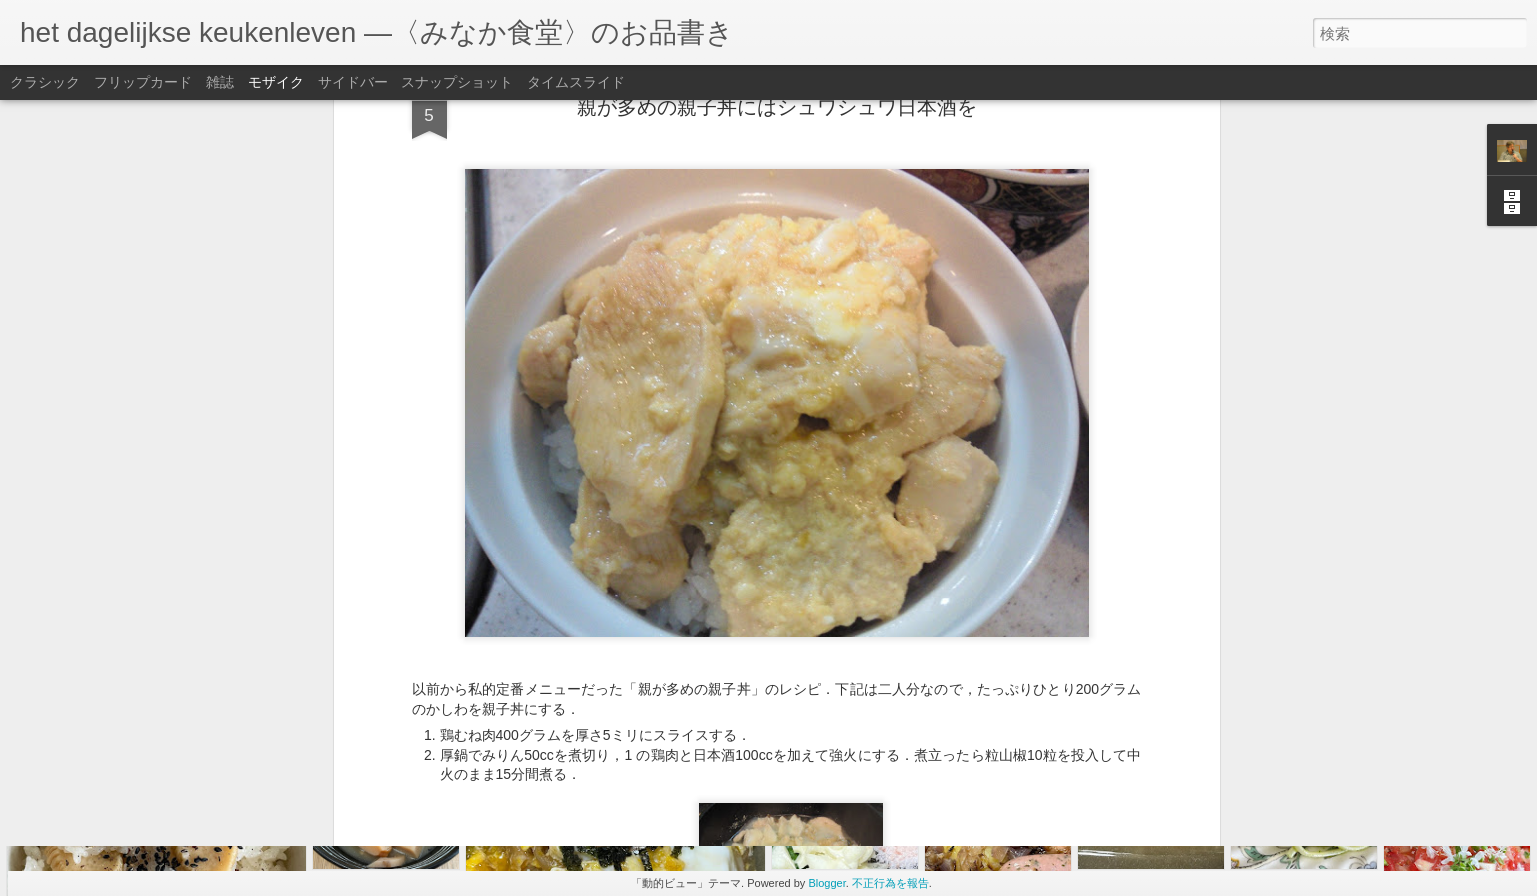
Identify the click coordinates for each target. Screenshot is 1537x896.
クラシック (45, 82)
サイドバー (353, 82)
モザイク (276, 82)
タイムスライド (576, 82)
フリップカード (143, 82)
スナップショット (457, 82)
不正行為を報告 (890, 883)
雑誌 (220, 82)
